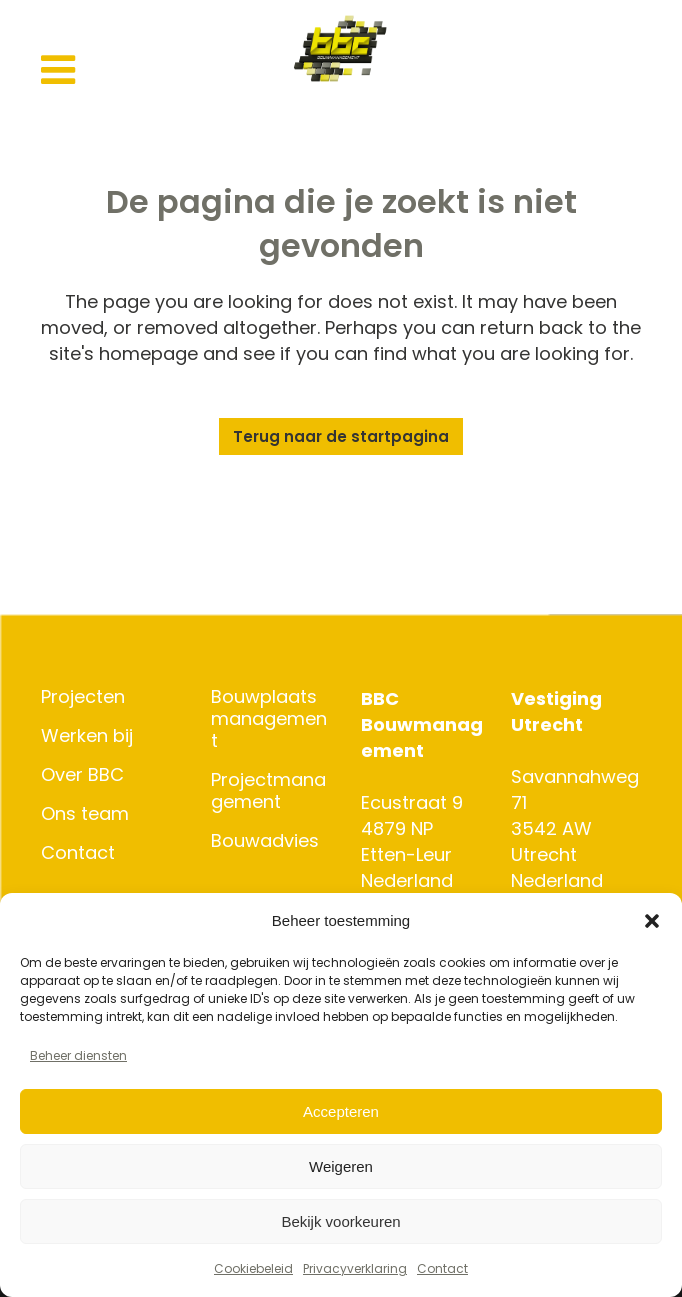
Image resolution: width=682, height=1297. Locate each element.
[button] (652, 921)
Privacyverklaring (355, 1268)
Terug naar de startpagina (341, 436)
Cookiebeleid (253, 1268)
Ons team (85, 814)
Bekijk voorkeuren (340, 1221)
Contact (442, 1268)
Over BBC (82, 775)
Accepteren (341, 1111)
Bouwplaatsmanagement (269, 719)
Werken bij (87, 736)
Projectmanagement (268, 791)
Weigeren (341, 1166)
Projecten (83, 697)
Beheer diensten (78, 1055)
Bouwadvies (265, 841)
